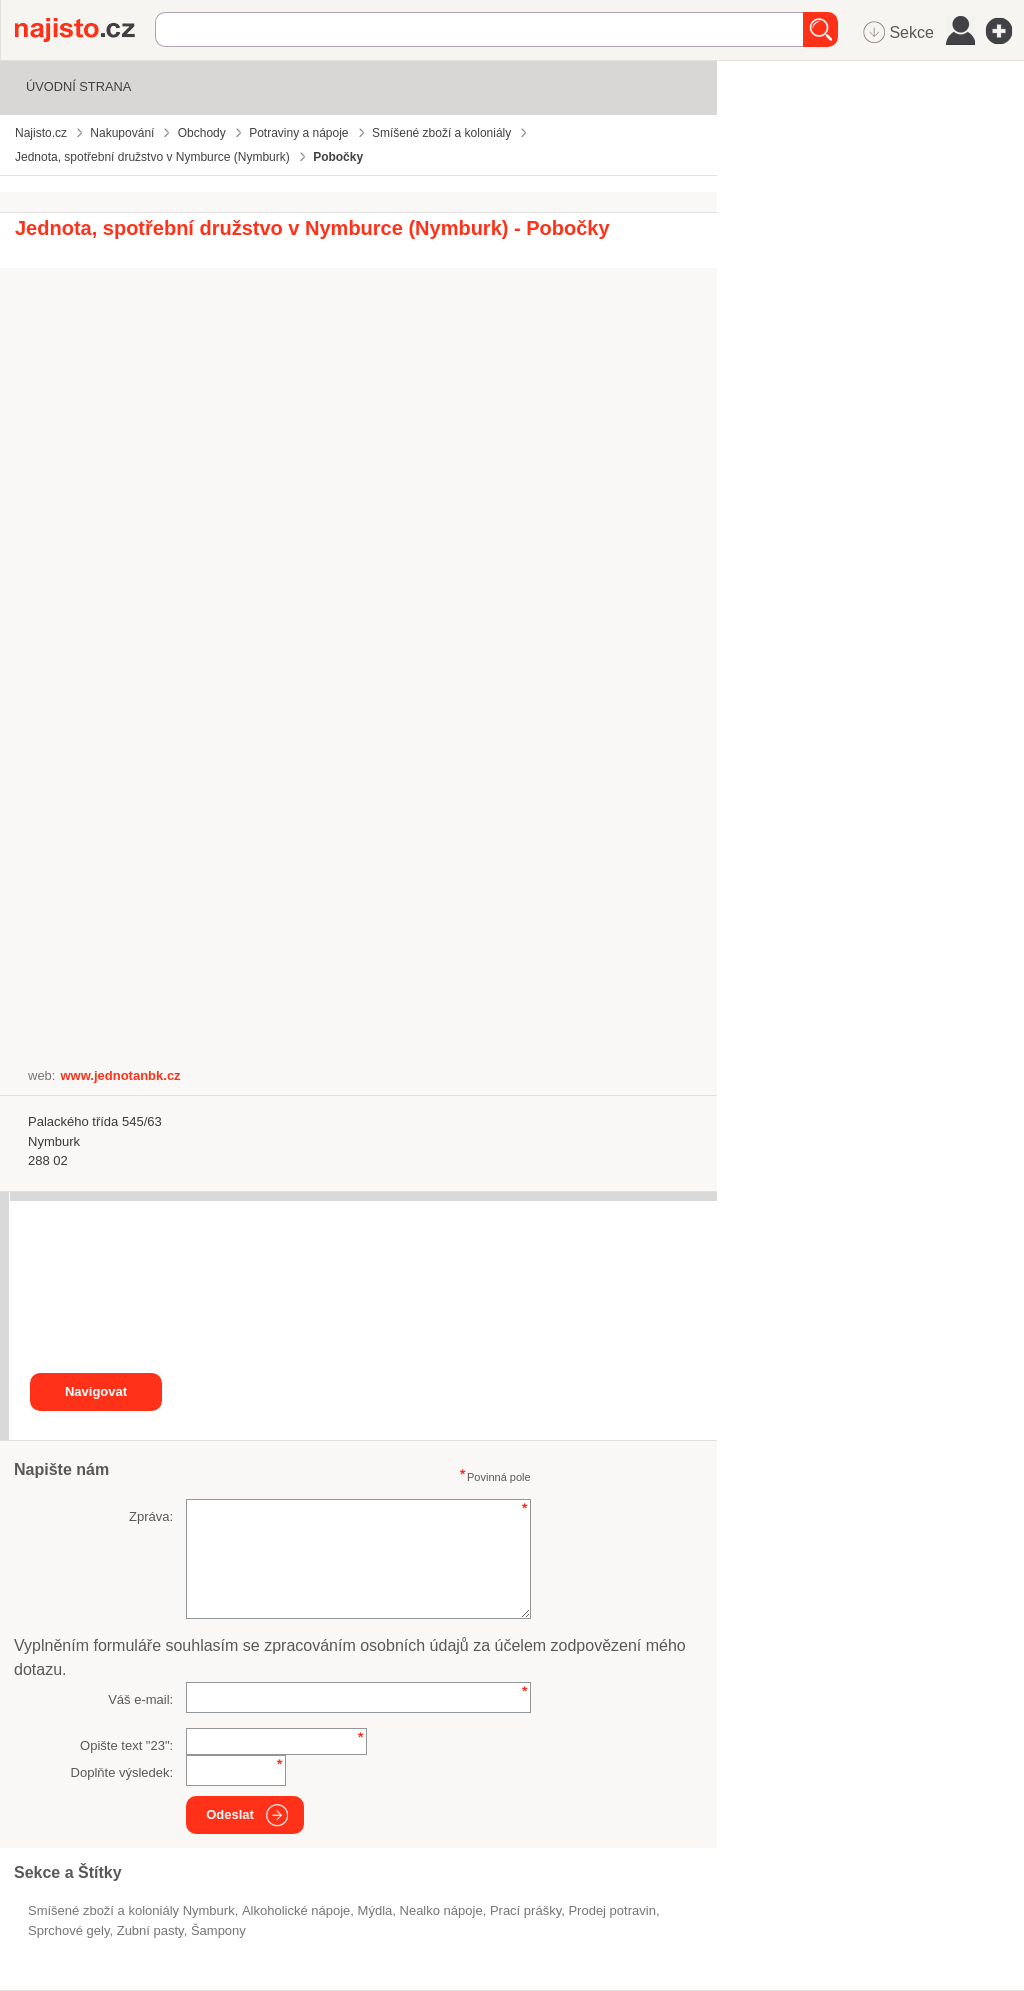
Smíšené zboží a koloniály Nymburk (131, 1910)
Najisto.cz (85, 30)
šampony (218, 1930)
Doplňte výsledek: (122, 1772)
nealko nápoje (441, 1910)
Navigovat (96, 1391)
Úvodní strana (78, 86)
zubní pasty (150, 1930)
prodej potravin (611, 1910)
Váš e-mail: (140, 1699)
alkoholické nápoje (296, 1910)
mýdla (375, 1910)
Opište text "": (126, 1745)
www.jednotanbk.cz (120, 1075)
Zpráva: (151, 1516)
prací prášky (525, 1910)
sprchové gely (68, 1930)
